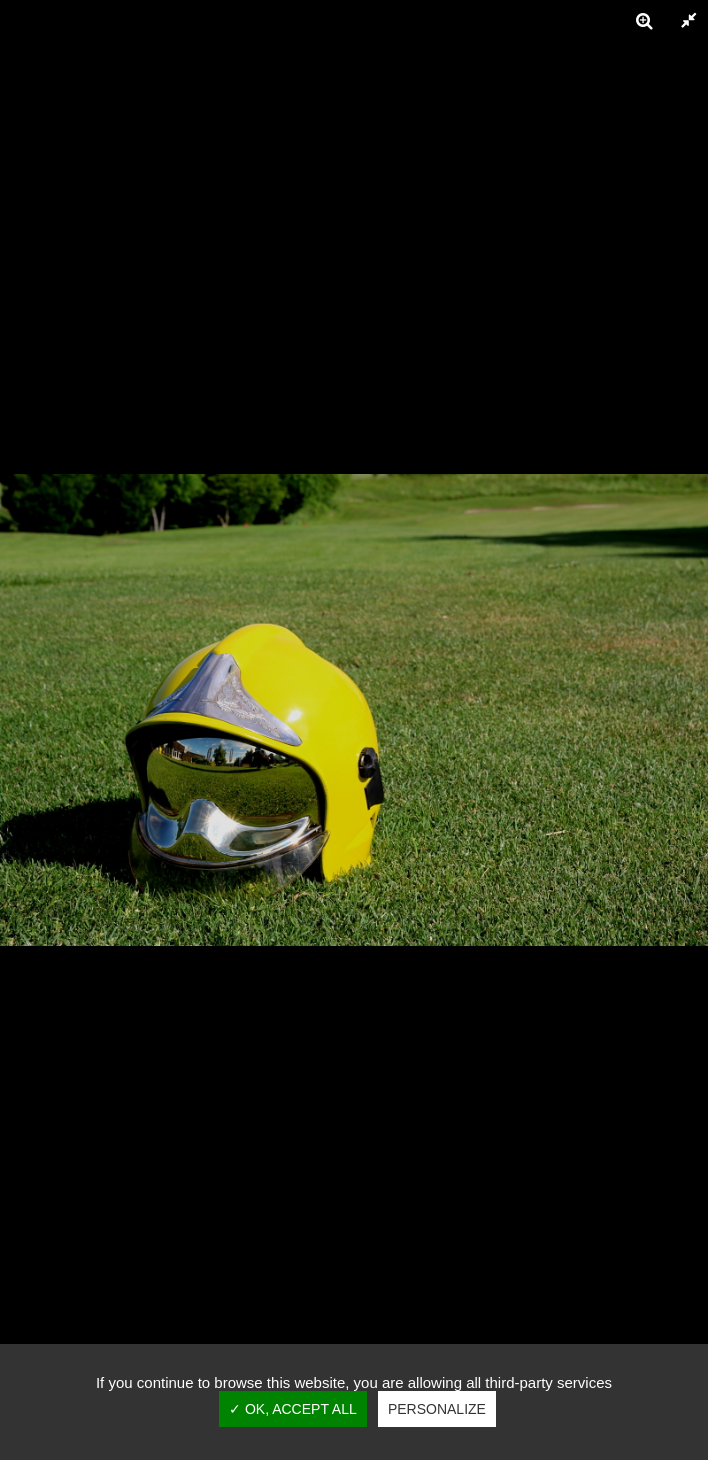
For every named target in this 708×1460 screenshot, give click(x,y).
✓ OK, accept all (293, 1409)
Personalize (437, 1409)
